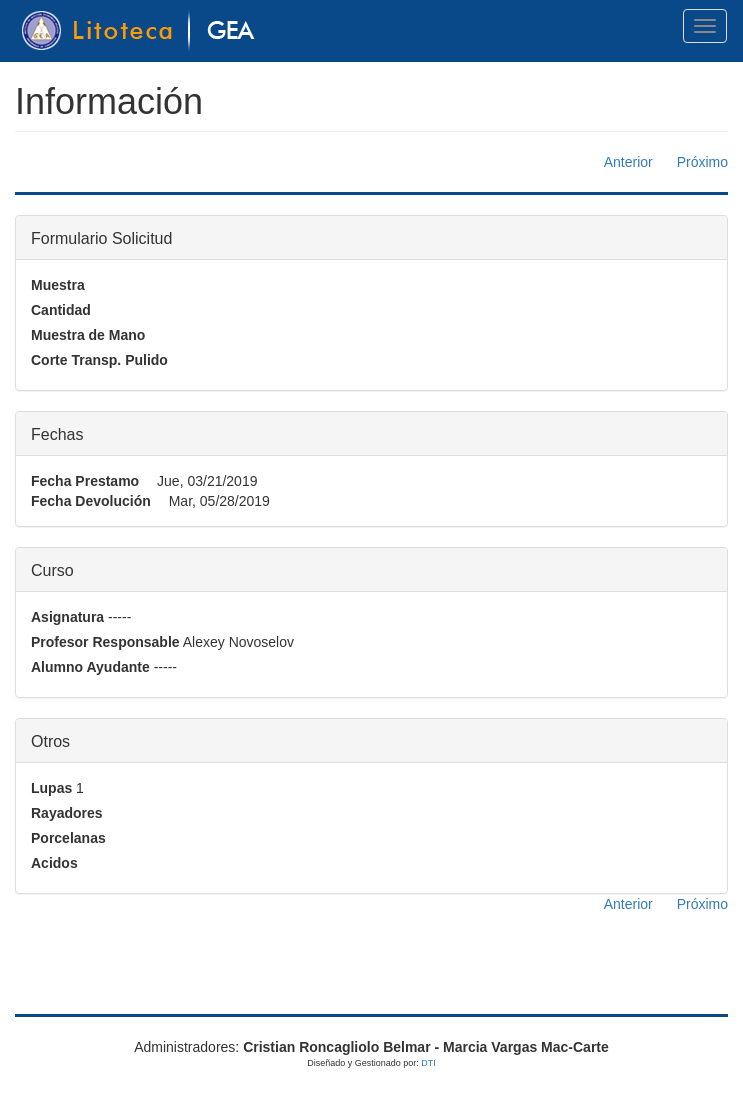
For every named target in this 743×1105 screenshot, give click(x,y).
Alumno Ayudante (90, 667)
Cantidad (61, 310)
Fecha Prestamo (85, 481)
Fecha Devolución (91, 501)
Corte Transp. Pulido (99, 360)
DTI (428, 1063)
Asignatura (67, 617)
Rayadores (67, 813)
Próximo (702, 162)
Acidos (54, 863)
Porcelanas (68, 838)
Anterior (628, 162)
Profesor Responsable (105, 642)
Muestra (58, 285)
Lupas (51, 788)
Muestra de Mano (88, 335)
